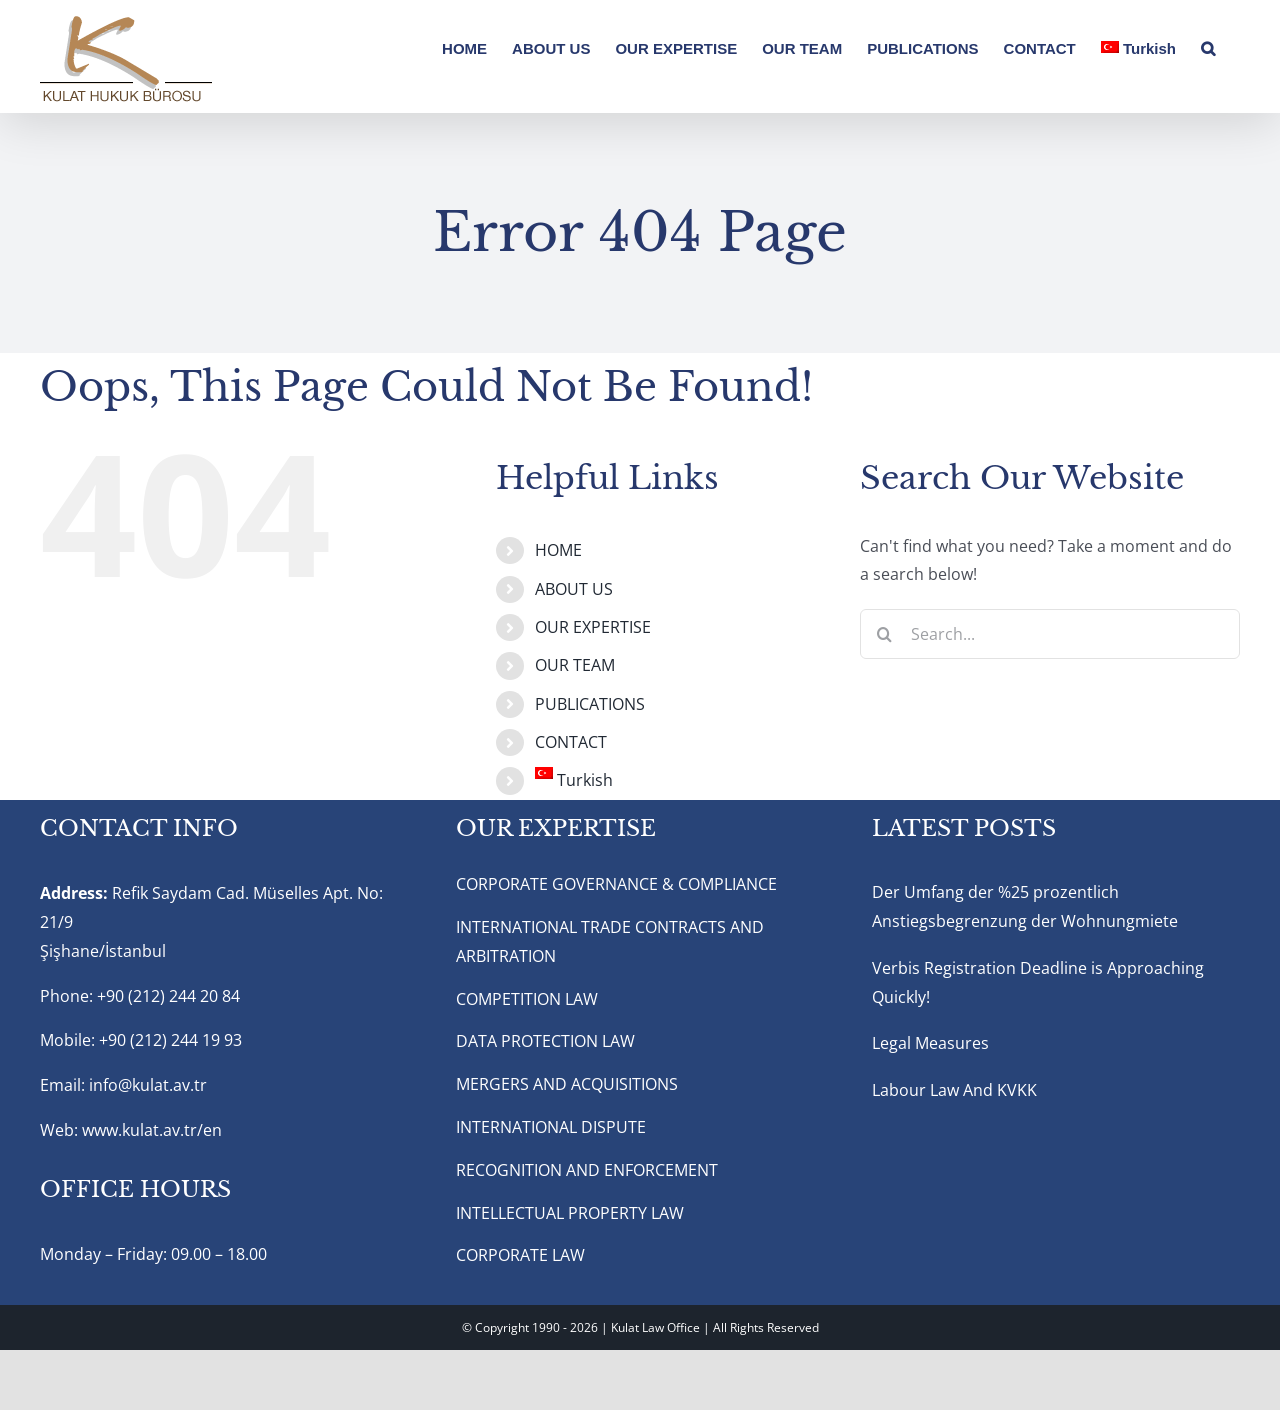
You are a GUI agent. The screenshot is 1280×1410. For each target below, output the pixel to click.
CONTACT (571, 742)
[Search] (885, 634)
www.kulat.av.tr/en (152, 1130)
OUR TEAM (575, 665)
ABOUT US (574, 589)
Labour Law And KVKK (954, 1090)
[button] (1208, 47)
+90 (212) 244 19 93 (170, 1040)
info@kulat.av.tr (148, 1085)
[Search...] (1050, 634)
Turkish (574, 780)
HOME (558, 550)
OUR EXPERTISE (593, 627)
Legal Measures (930, 1043)
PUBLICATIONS (590, 704)
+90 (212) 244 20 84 (168, 996)
